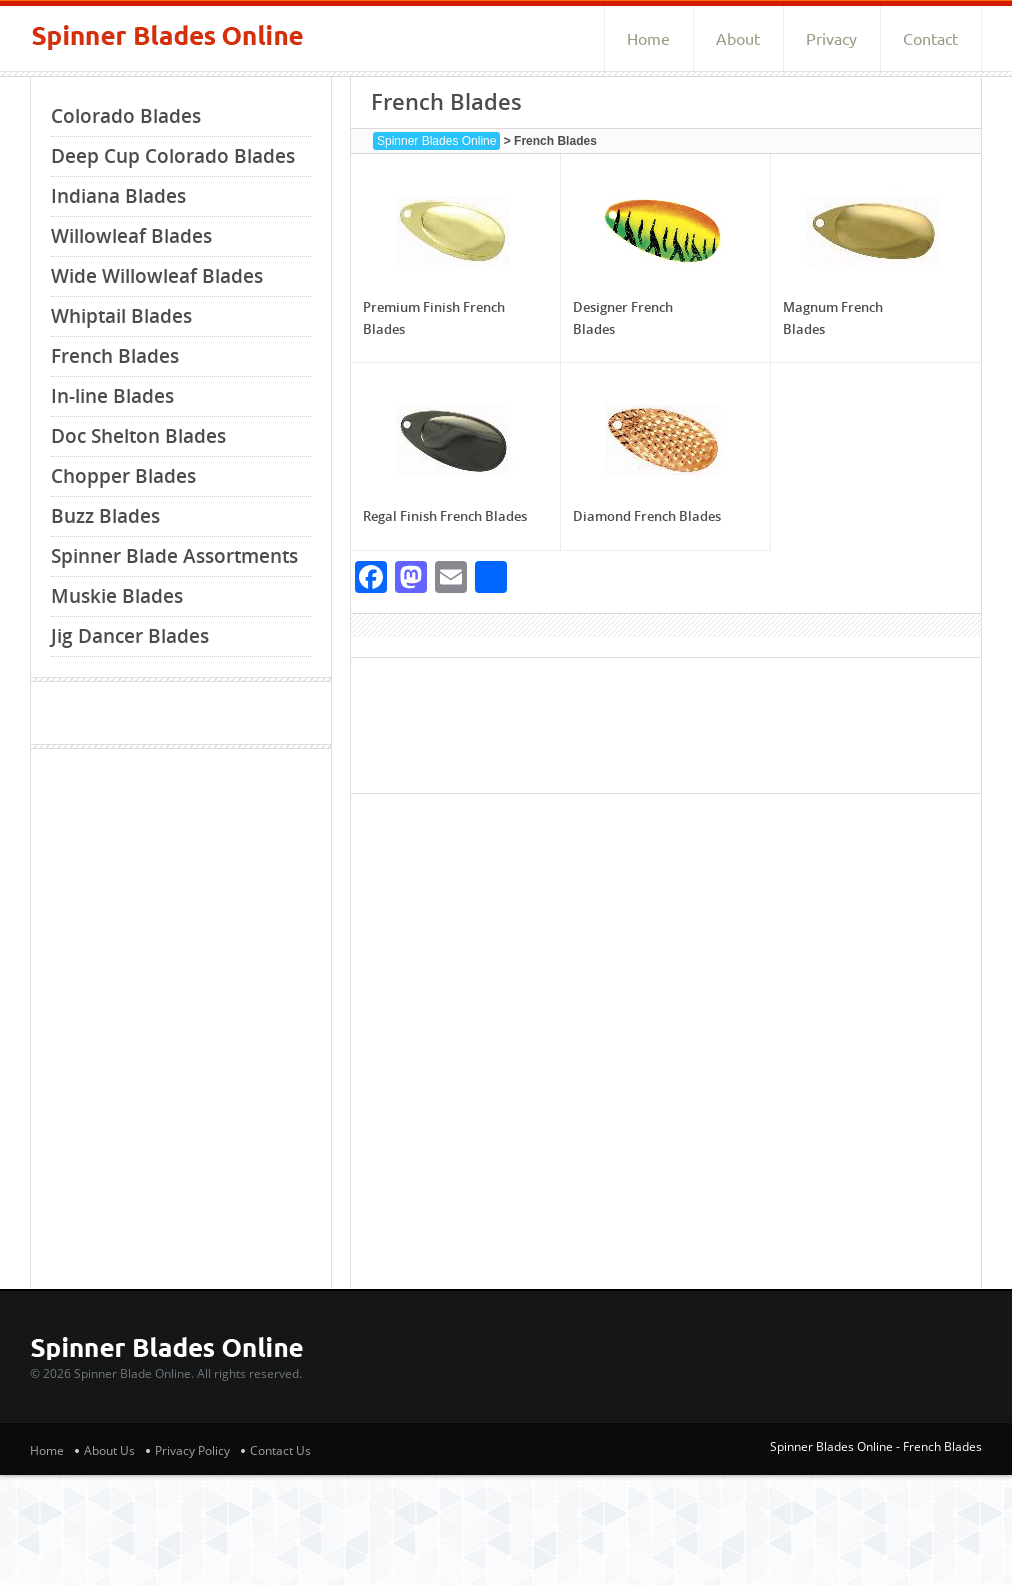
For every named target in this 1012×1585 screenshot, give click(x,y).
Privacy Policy (192, 1450)
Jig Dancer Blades (130, 636)
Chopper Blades (123, 476)
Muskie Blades (117, 596)
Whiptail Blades (121, 316)
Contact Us (280, 1450)
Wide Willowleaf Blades (157, 276)
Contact (930, 39)
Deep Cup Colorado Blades (173, 156)
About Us (109, 1450)
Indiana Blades (118, 196)
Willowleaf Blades (131, 236)
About (738, 39)
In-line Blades (112, 396)
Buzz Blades (105, 516)
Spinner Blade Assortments (174, 556)
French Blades (115, 356)
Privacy (831, 39)
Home (648, 39)
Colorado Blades (126, 116)
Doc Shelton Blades (138, 436)
